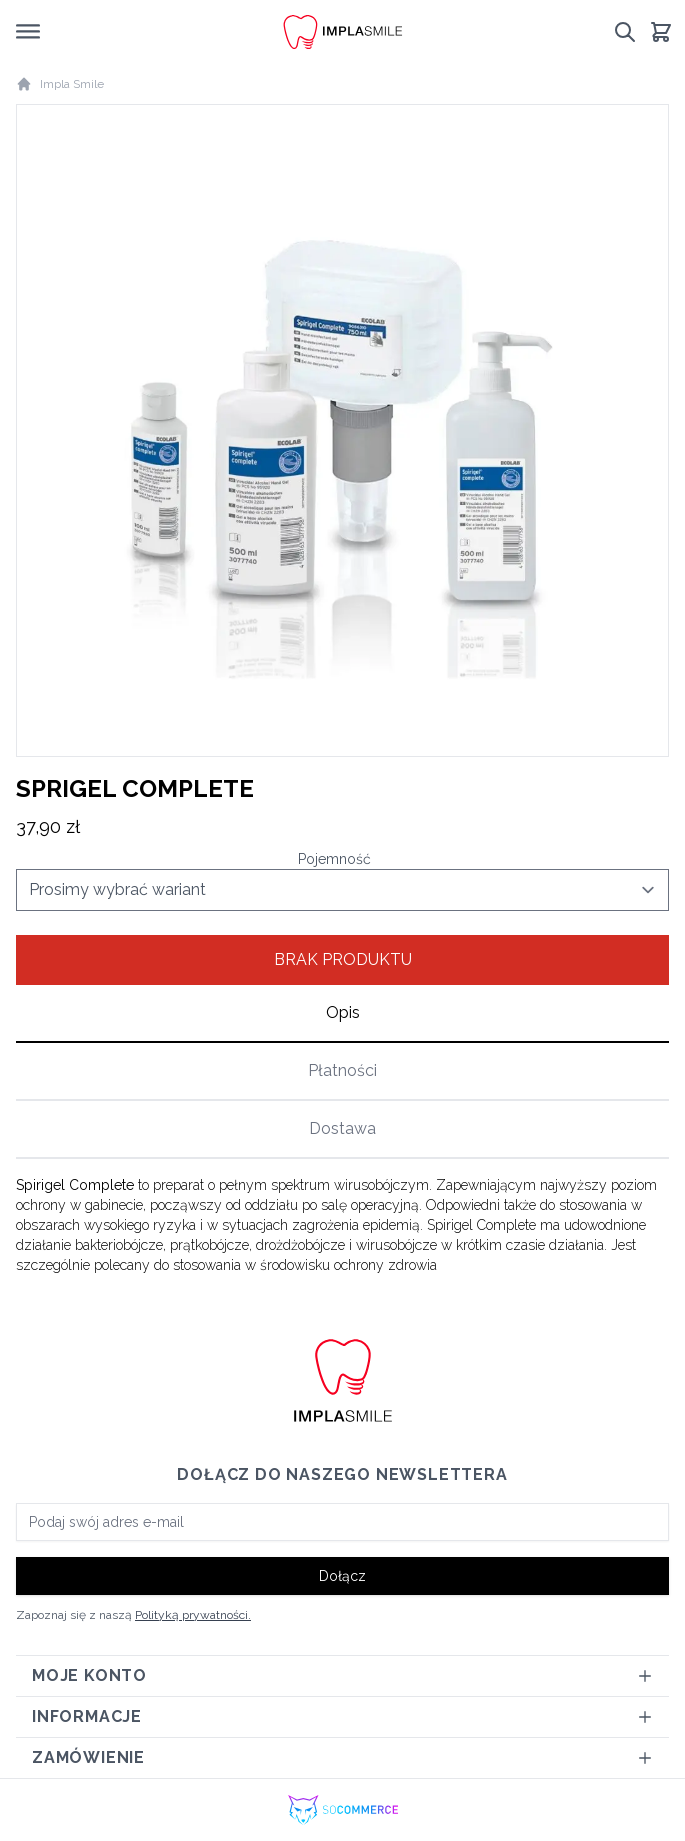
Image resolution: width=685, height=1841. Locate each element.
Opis (343, 1012)
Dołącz (342, 1576)
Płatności (342, 1070)
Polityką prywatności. (193, 1615)
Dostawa (342, 1128)
